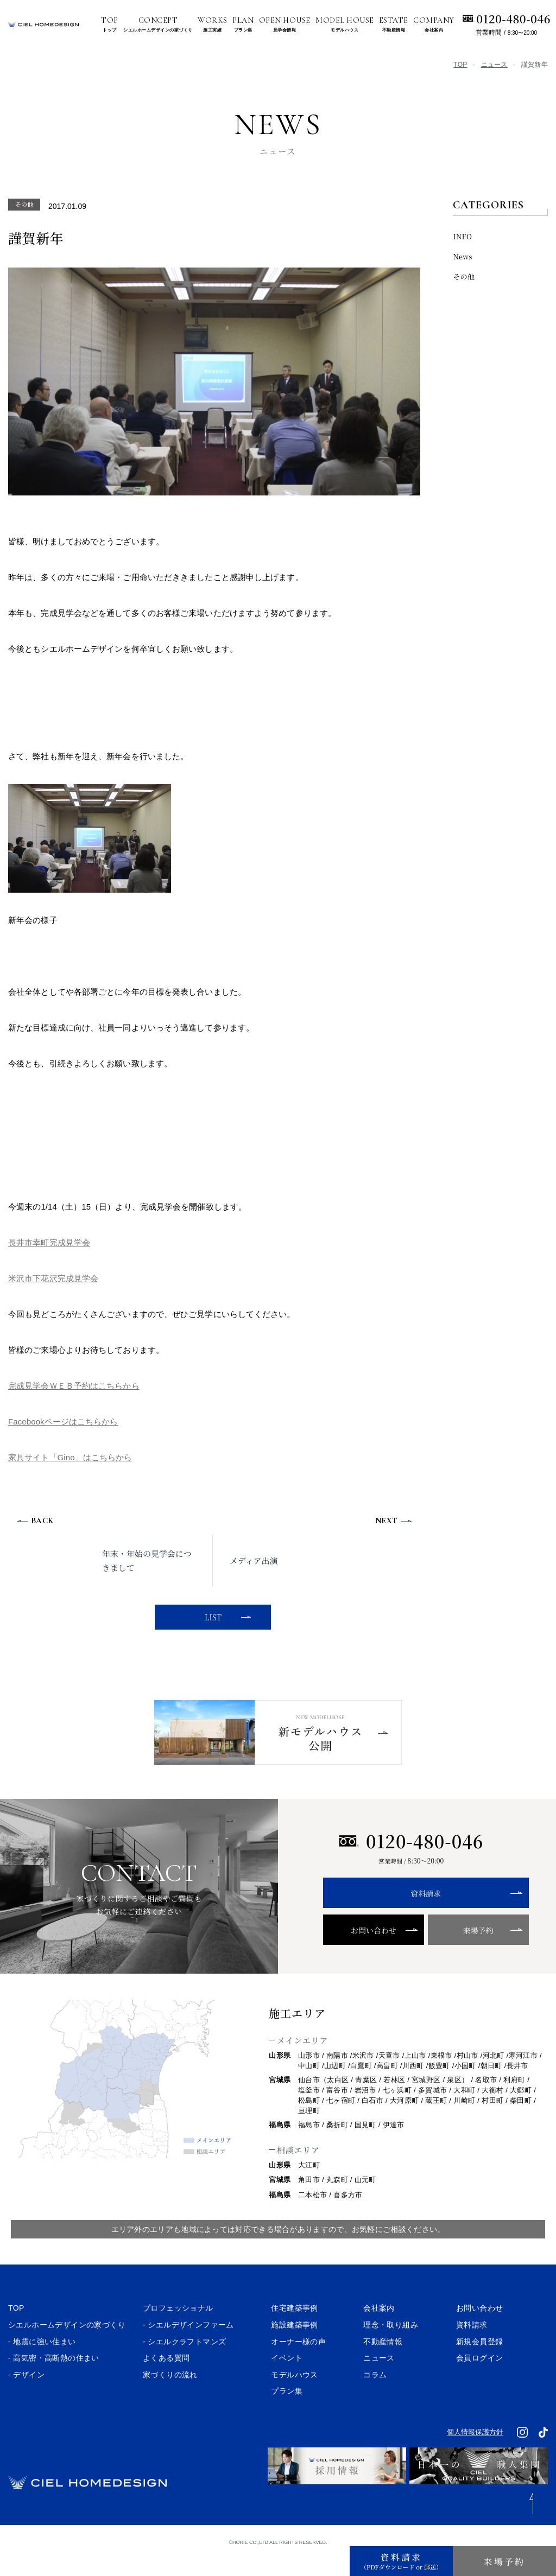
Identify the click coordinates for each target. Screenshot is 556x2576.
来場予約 (456, 1950)
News (462, 256)
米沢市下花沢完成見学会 (53, 1278)
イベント (286, 2378)
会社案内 (379, 2328)
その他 (464, 276)
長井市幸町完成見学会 (49, 1242)
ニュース (494, 64)
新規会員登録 (479, 2361)
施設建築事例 (294, 2344)
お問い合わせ (366, 1950)
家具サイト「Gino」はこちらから (70, 1457)
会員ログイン (479, 2378)
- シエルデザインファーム (188, 2344)
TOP (460, 64)
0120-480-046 (513, 18)
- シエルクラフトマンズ (184, 2361)
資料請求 (411, 1914)
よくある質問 (166, 2378)
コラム (375, 2394)
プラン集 (286, 2411)
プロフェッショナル (178, 2328)
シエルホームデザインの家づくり (66, 2344)
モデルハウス (294, 2394)
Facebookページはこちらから (63, 1421)
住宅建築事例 (294, 2328)
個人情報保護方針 (475, 2452)
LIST (211, 1617)
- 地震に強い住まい (42, 2361)
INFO (462, 236)
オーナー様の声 (298, 2361)
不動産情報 (382, 2361)
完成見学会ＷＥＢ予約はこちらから (74, 1385)
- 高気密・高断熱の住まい (53, 2378)
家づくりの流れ (170, 2394)
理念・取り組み (390, 2344)
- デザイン (26, 2394)
